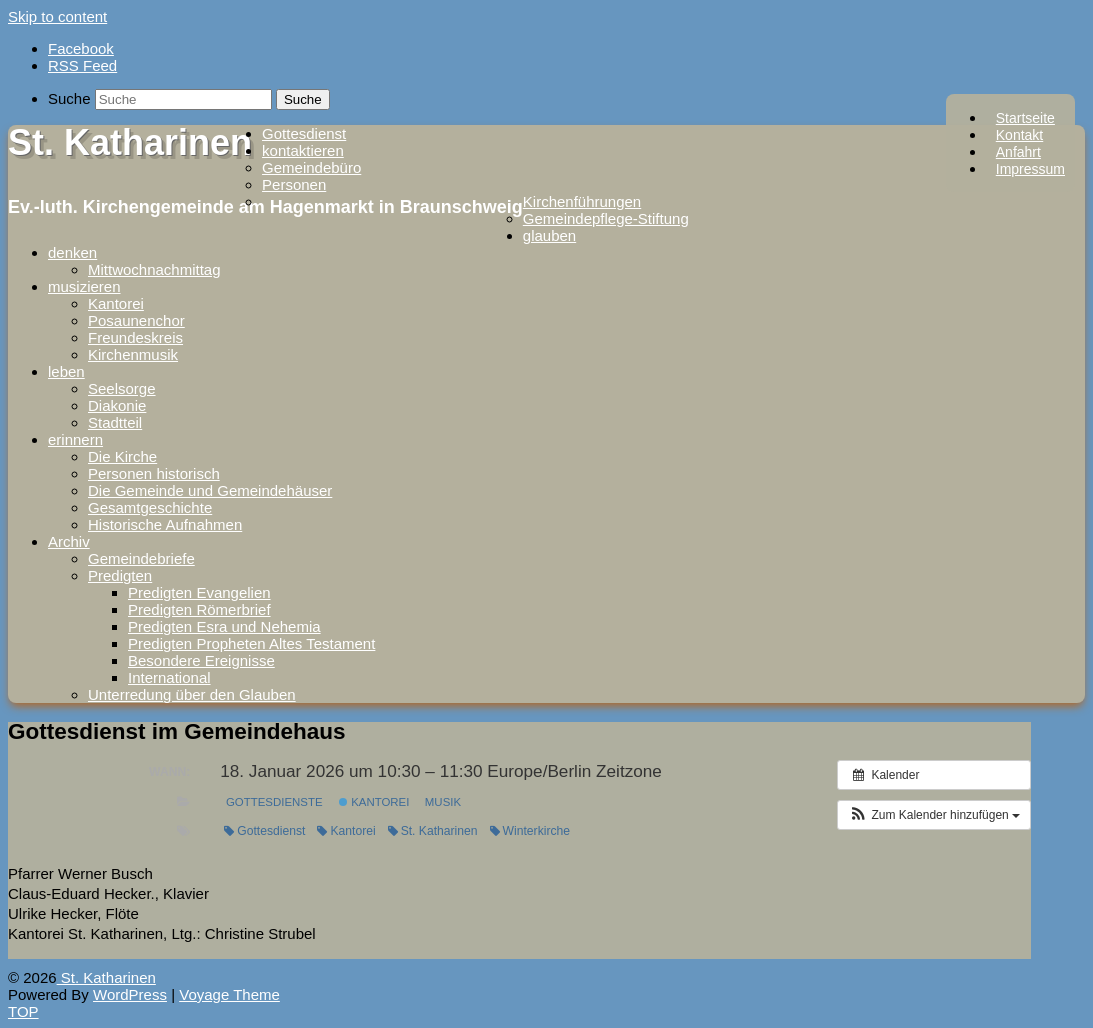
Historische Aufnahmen (165, 524)
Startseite (1025, 118)
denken (72, 252)
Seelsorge (122, 388)
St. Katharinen (130, 142)
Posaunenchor (136, 320)
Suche (69, 98)
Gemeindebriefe (141, 558)
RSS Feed (82, 65)
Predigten (120, 575)
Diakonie (117, 405)
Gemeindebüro (311, 167)
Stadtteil (115, 422)
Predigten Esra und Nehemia (224, 626)
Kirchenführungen (582, 201)
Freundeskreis (135, 337)
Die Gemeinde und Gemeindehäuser (210, 490)
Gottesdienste (274, 802)
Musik (443, 802)
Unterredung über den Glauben (192, 694)
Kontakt (1019, 135)
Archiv (69, 541)
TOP (23, 1011)
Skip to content (57, 16)
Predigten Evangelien (199, 592)
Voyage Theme (229, 994)
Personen (294, 184)
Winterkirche (530, 831)
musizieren (84, 286)
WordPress (130, 994)
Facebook (81, 48)
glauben (549, 235)
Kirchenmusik (133, 354)
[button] (934, 815)
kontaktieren (303, 150)
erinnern (75, 439)
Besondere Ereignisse (201, 660)
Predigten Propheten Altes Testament (251, 643)
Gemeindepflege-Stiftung (606, 218)
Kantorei (116, 303)
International (169, 677)
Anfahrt (1018, 152)
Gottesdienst (304, 133)
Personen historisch (154, 473)
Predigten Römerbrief (199, 609)
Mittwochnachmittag (154, 269)
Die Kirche (122, 456)
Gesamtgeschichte (150, 507)
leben (66, 371)
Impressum (1030, 169)
